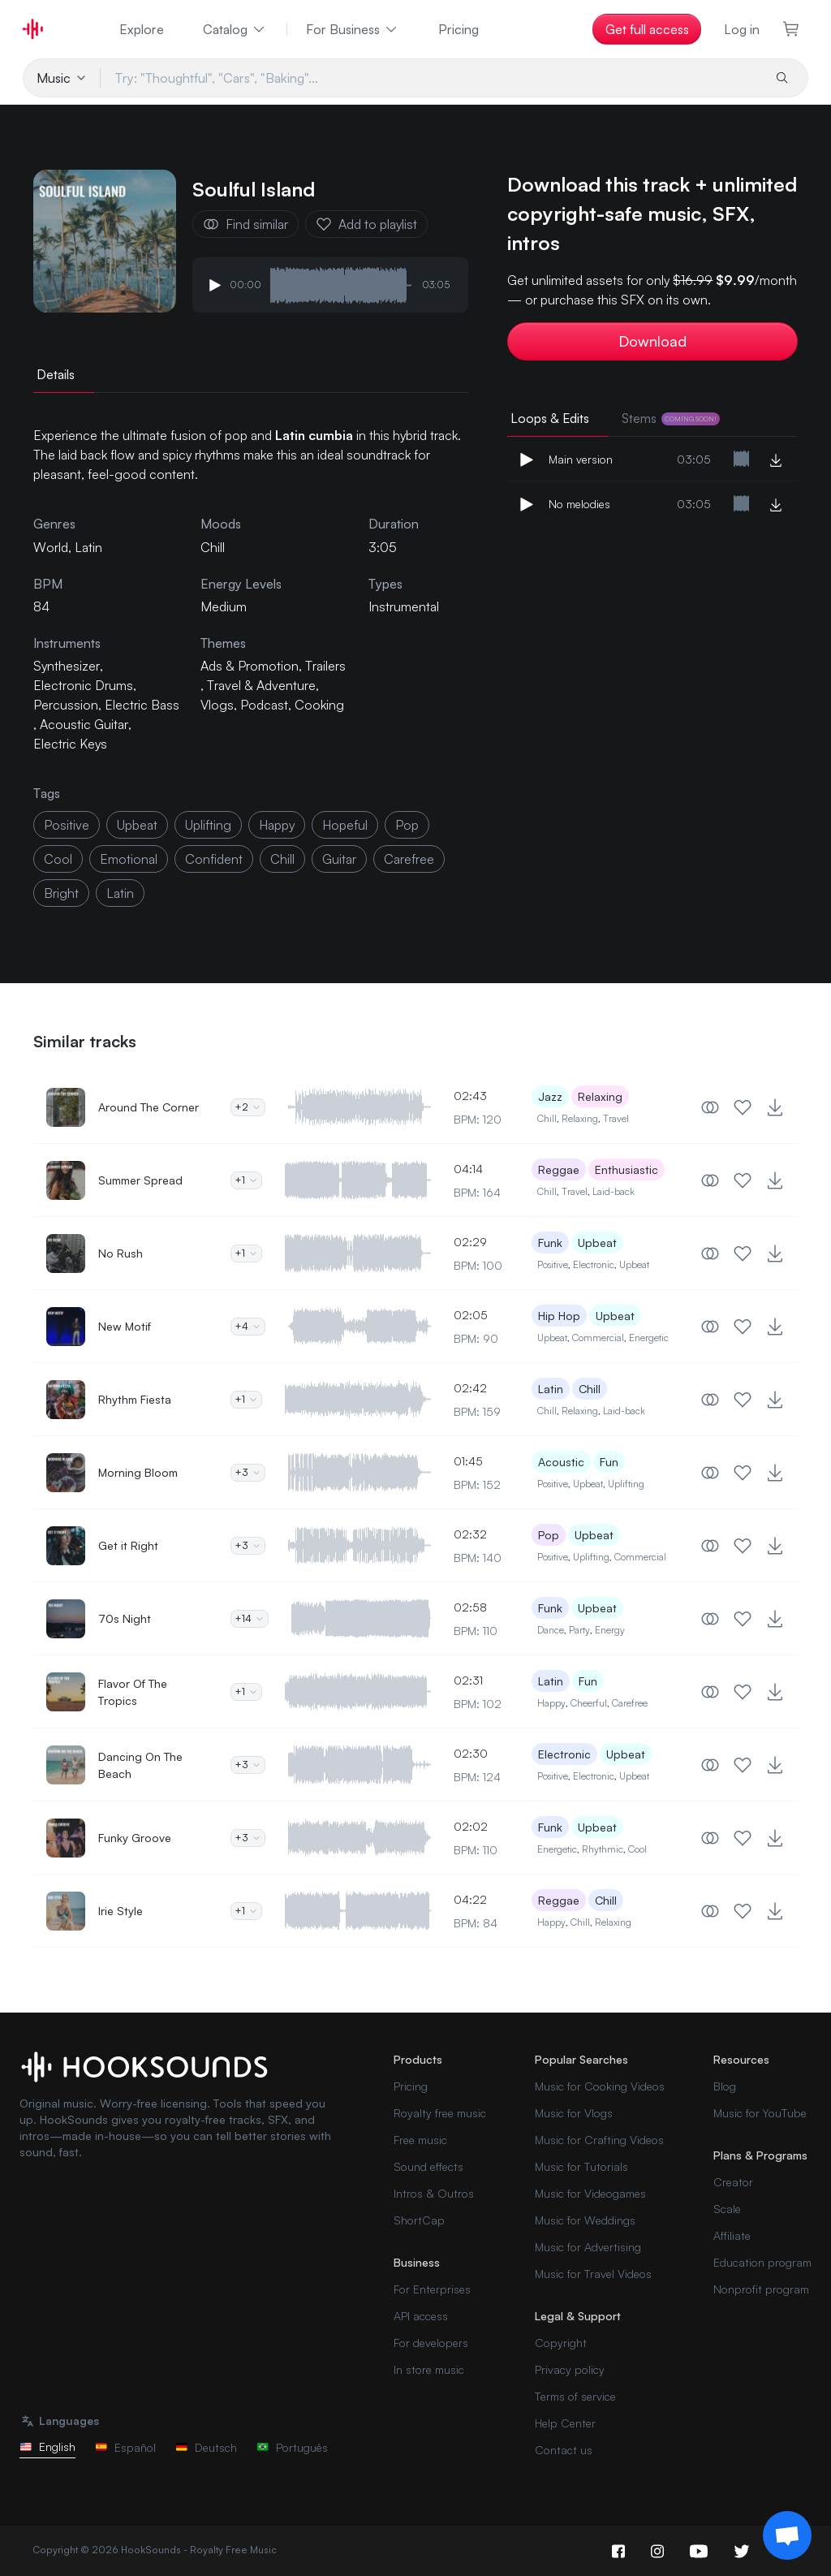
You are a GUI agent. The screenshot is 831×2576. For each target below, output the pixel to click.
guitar (339, 859)
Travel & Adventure (261, 685)
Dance (550, 1630)
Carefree (630, 1703)
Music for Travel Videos (593, 2273)
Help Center (565, 2423)
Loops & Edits (549, 418)
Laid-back (613, 1191)
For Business (352, 29)
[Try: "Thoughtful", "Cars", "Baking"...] (431, 78)
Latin (550, 1389)
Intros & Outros (434, 2193)
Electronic (593, 1264)
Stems (671, 418)
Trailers (325, 666)
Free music (420, 2140)
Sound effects (428, 2166)
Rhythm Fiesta (134, 1399)
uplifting (208, 825)
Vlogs (217, 705)
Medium (223, 606)
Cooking (319, 705)
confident (214, 859)
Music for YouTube (760, 2113)
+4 (248, 1326)
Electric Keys (70, 744)
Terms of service (575, 2396)
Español (125, 2447)
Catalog (235, 29)
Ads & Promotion (249, 666)
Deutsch (206, 2447)
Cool (637, 1849)
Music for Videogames (590, 2193)
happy (277, 825)
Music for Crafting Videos (599, 2140)
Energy (610, 1630)
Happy (551, 1703)
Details (56, 374)
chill (282, 859)
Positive (552, 1264)
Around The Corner (148, 1107)
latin (120, 893)
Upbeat (597, 1242)
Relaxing (600, 1096)
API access (421, 2316)
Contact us (563, 2450)
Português (292, 2447)
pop (407, 825)
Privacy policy (570, 2369)
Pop (548, 1535)
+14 (250, 1618)
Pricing (458, 29)
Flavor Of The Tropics (132, 1691)
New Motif (124, 1326)
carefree (409, 859)
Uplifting (626, 1484)
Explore (141, 29)
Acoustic (561, 1462)
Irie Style (120, 1911)
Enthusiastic (626, 1169)
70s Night (124, 1618)
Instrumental (403, 606)
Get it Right (128, 1545)
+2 (248, 1107)
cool (58, 859)
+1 (246, 1180)
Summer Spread (140, 1180)
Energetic (649, 1337)
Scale (727, 2209)
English (47, 2446)
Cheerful (589, 1703)
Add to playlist (366, 224)
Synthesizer (66, 666)
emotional (128, 859)
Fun (609, 1462)
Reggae (558, 1169)
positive (66, 825)
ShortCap (419, 2220)
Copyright (561, 2342)
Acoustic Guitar (84, 724)
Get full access (647, 29)
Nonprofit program (761, 2289)
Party (579, 1630)
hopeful (345, 825)
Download (652, 341)
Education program (762, 2262)
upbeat (137, 825)
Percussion (65, 705)
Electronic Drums (83, 685)
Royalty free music (440, 2113)
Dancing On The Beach (140, 1765)
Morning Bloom (138, 1472)
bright (61, 893)
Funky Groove (134, 1838)
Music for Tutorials (581, 2166)
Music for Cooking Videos (600, 2086)
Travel (616, 1118)
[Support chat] (787, 2535)
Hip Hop (559, 1316)
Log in (742, 29)
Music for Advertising (588, 2247)
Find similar (245, 224)
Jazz (550, 1096)
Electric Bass (142, 705)
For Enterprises (432, 2289)
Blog (724, 2086)
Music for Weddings (585, 2220)
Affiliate (732, 2235)
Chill (212, 547)
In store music (429, 2369)
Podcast (264, 705)
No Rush (120, 1253)
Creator (733, 2182)
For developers (431, 2342)
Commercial (598, 1337)
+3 (248, 1472)
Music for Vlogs (574, 2113)
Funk (550, 1242)
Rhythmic (602, 1849)
